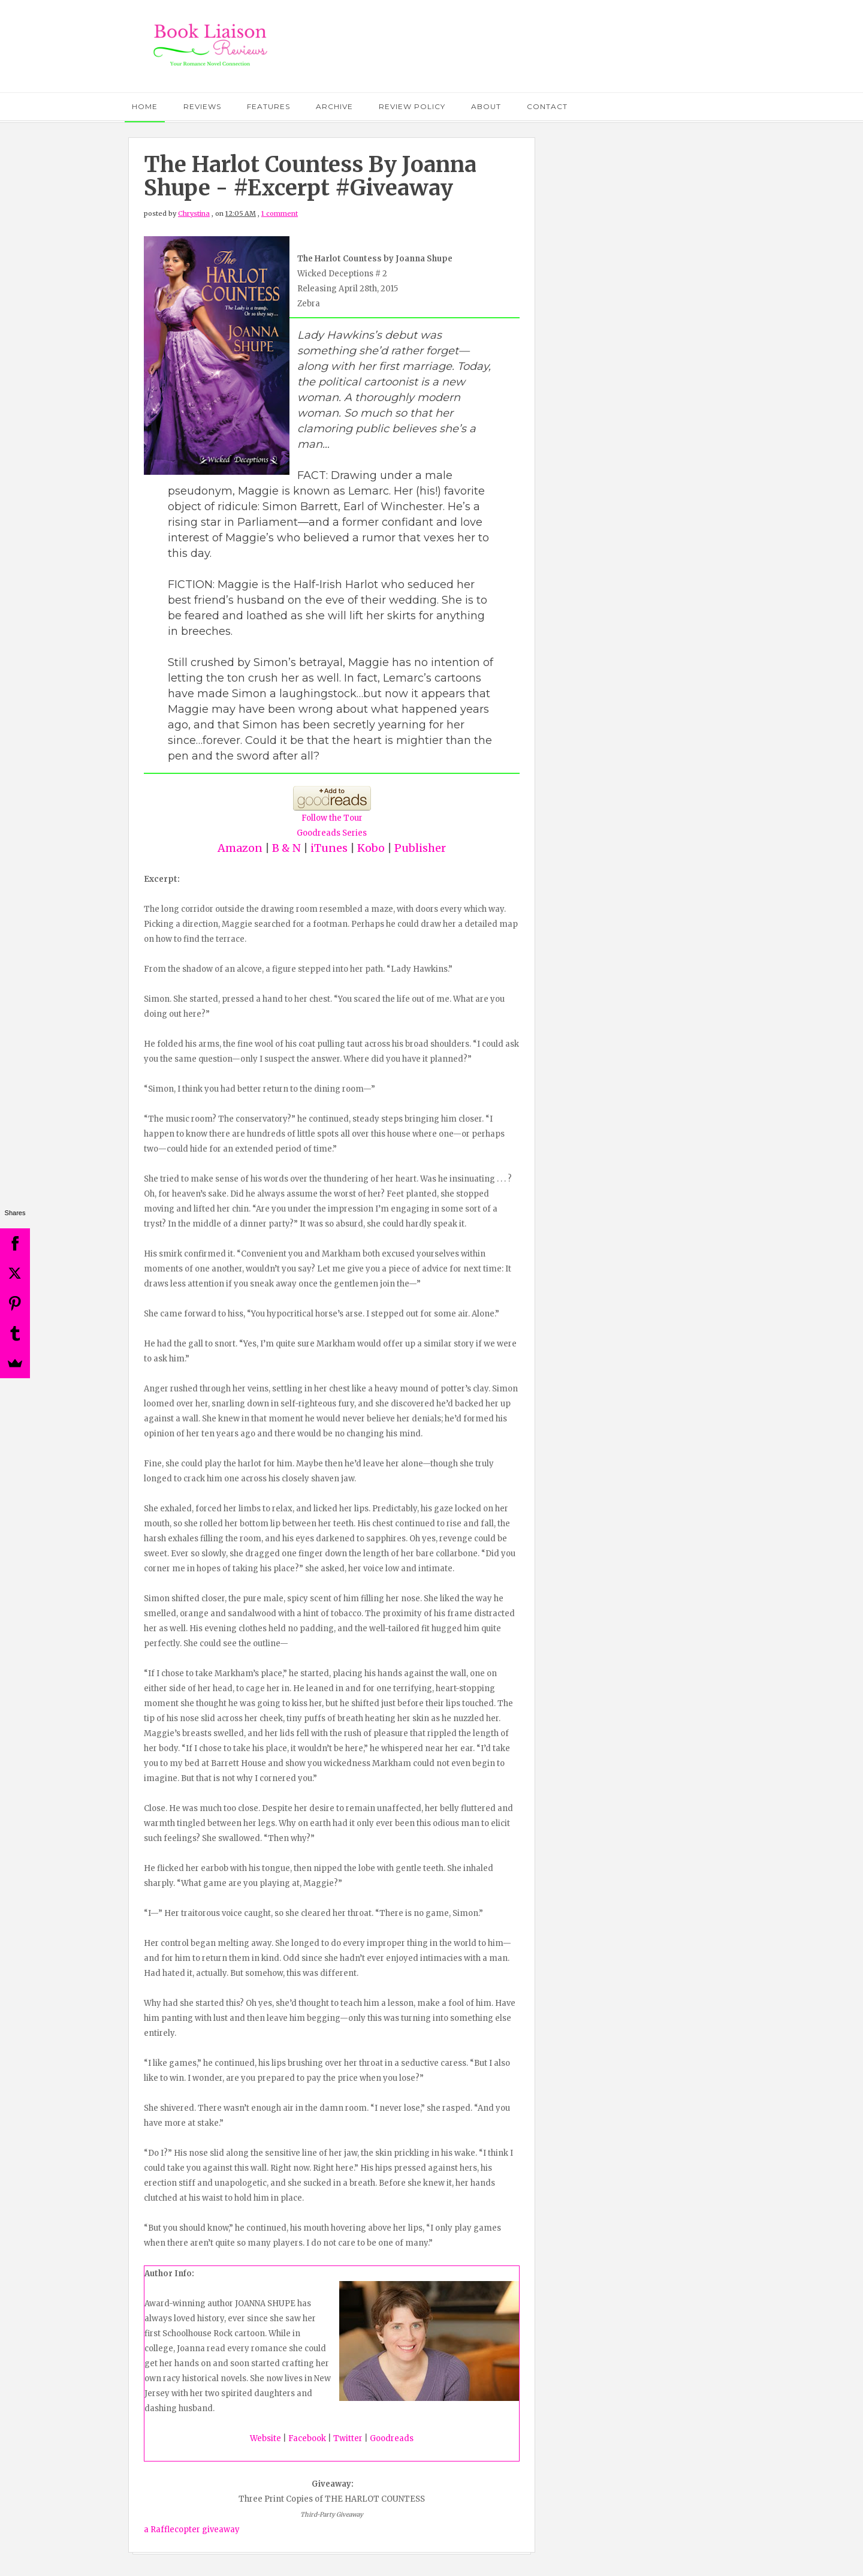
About (486, 106)
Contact (547, 106)
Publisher (420, 848)
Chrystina (194, 213)
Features (268, 106)
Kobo (370, 848)
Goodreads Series (332, 833)
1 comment (279, 213)
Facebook (307, 2438)
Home (145, 106)
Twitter (348, 2438)
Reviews (202, 106)
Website (265, 2438)
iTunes (329, 848)
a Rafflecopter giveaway (192, 2529)
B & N (286, 848)
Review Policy (412, 106)
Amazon (240, 848)
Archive (334, 106)
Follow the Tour (332, 818)
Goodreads (392, 2438)
